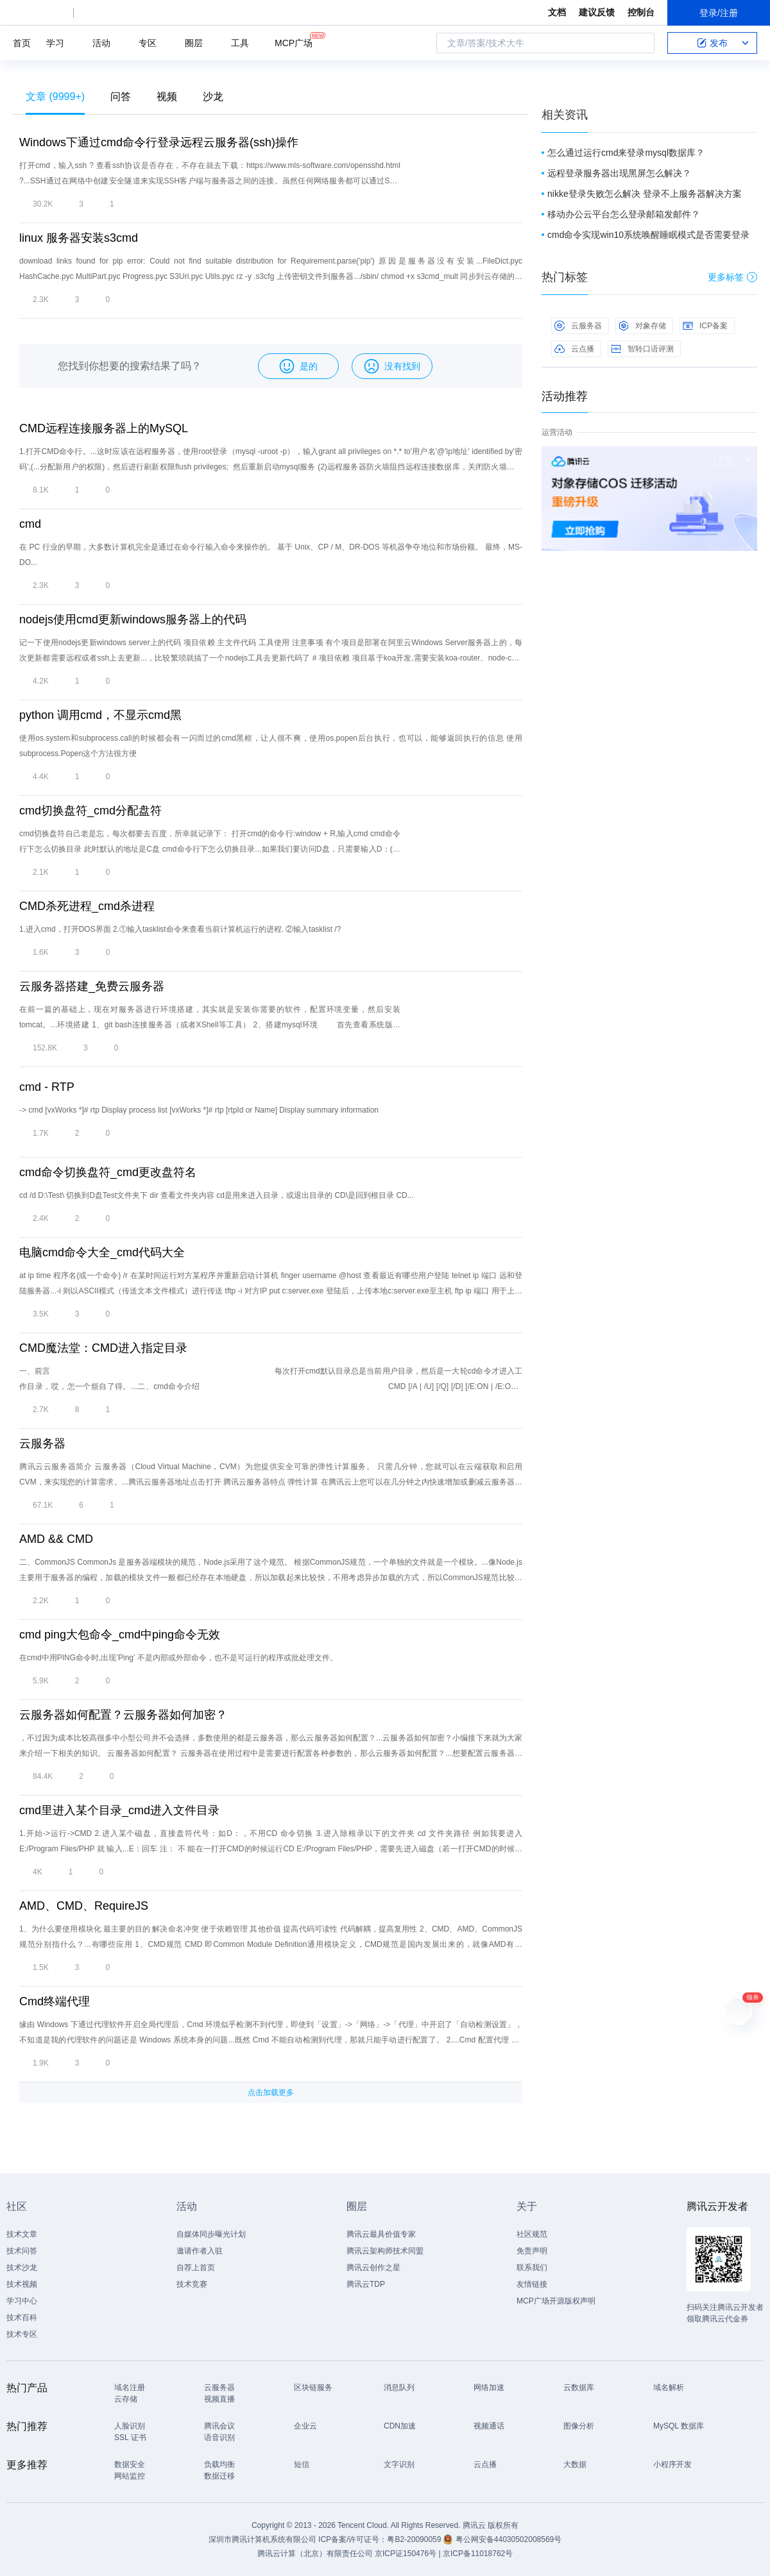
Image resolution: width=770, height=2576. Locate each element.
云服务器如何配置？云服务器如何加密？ (123, 1714)
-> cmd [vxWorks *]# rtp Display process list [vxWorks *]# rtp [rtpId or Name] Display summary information (199, 1110)
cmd (30, 524)
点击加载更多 (271, 2092)
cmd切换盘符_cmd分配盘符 (90, 810)
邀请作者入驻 (199, 2250)
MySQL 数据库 (678, 2425)
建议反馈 (597, 12)
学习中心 (21, 2300)
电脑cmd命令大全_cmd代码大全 (102, 1252)
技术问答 (21, 2250)
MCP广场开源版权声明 (556, 2300)
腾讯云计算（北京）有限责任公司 (315, 2553)
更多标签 (732, 277)
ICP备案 (705, 326)
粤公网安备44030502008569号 (508, 2539)
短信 (301, 2464)
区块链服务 (313, 2387)
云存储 (125, 2399)
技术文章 (21, 2234)
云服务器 (42, 1443)
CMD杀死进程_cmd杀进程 (87, 906)
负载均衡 (219, 2464)
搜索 (641, 43)
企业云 (305, 2425)
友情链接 (532, 2284)
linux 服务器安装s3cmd (78, 238)
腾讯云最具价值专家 (381, 2234)
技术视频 (21, 2284)
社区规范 (532, 2234)
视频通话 (489, 2425)
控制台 (641, 12)
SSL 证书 (130, 2437)
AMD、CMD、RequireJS (83, 1905)
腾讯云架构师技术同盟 (385, 2250)
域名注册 (129, 2387)
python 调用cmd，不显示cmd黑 (100, 715)
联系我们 (532, 2267)
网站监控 (129, 2475)
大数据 (574, 2464)
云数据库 (578, 2387)
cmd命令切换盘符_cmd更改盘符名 (107, 1172)
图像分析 (578, 2425)
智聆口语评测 (642, 349)
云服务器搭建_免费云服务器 (91, 986)
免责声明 (532, 2250)
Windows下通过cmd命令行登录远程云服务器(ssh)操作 (158, 142)
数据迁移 (219, 2475)
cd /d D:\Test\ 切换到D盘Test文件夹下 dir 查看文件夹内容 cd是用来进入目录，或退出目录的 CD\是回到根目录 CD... (216, 1195)
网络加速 (489, 2387)
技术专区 (21, 2334)
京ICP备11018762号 (478, 2553)
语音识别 (219, 2437)
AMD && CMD (56, 1539)
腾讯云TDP (365, 2284)
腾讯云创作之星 (373, 2267)
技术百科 (21, 2317)
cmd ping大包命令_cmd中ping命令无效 (119, 1634)
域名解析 (668, 2387)
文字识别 (399, 2464)
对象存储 (642, 326)
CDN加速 (400, 2425)
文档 (557, 12)
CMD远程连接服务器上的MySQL (103, 428)
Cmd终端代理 (54, 2001)
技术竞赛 (191, 2284)
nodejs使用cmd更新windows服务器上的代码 (132, 619)
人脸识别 (129, 2425)
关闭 (748, 459)
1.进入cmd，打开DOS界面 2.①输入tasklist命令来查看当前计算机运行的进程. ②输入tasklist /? (180, 929)
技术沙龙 (21, 2267)
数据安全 (129, 2464)
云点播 (574, 349)
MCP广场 (293, 42)
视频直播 (219, 2399)
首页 (22, 43)
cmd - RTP (46, 1087)
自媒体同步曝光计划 (211, 2234)
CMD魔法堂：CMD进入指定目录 (103, 1348)
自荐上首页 (195, 2267)
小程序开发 (672, 2464)
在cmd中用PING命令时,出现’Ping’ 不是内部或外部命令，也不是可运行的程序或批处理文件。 (178, 1657)
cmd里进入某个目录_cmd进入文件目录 (119, 1810)
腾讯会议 (219, 2425)
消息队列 (399, 2387)
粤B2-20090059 (415, 2539)
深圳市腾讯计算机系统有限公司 (262, 2539)
